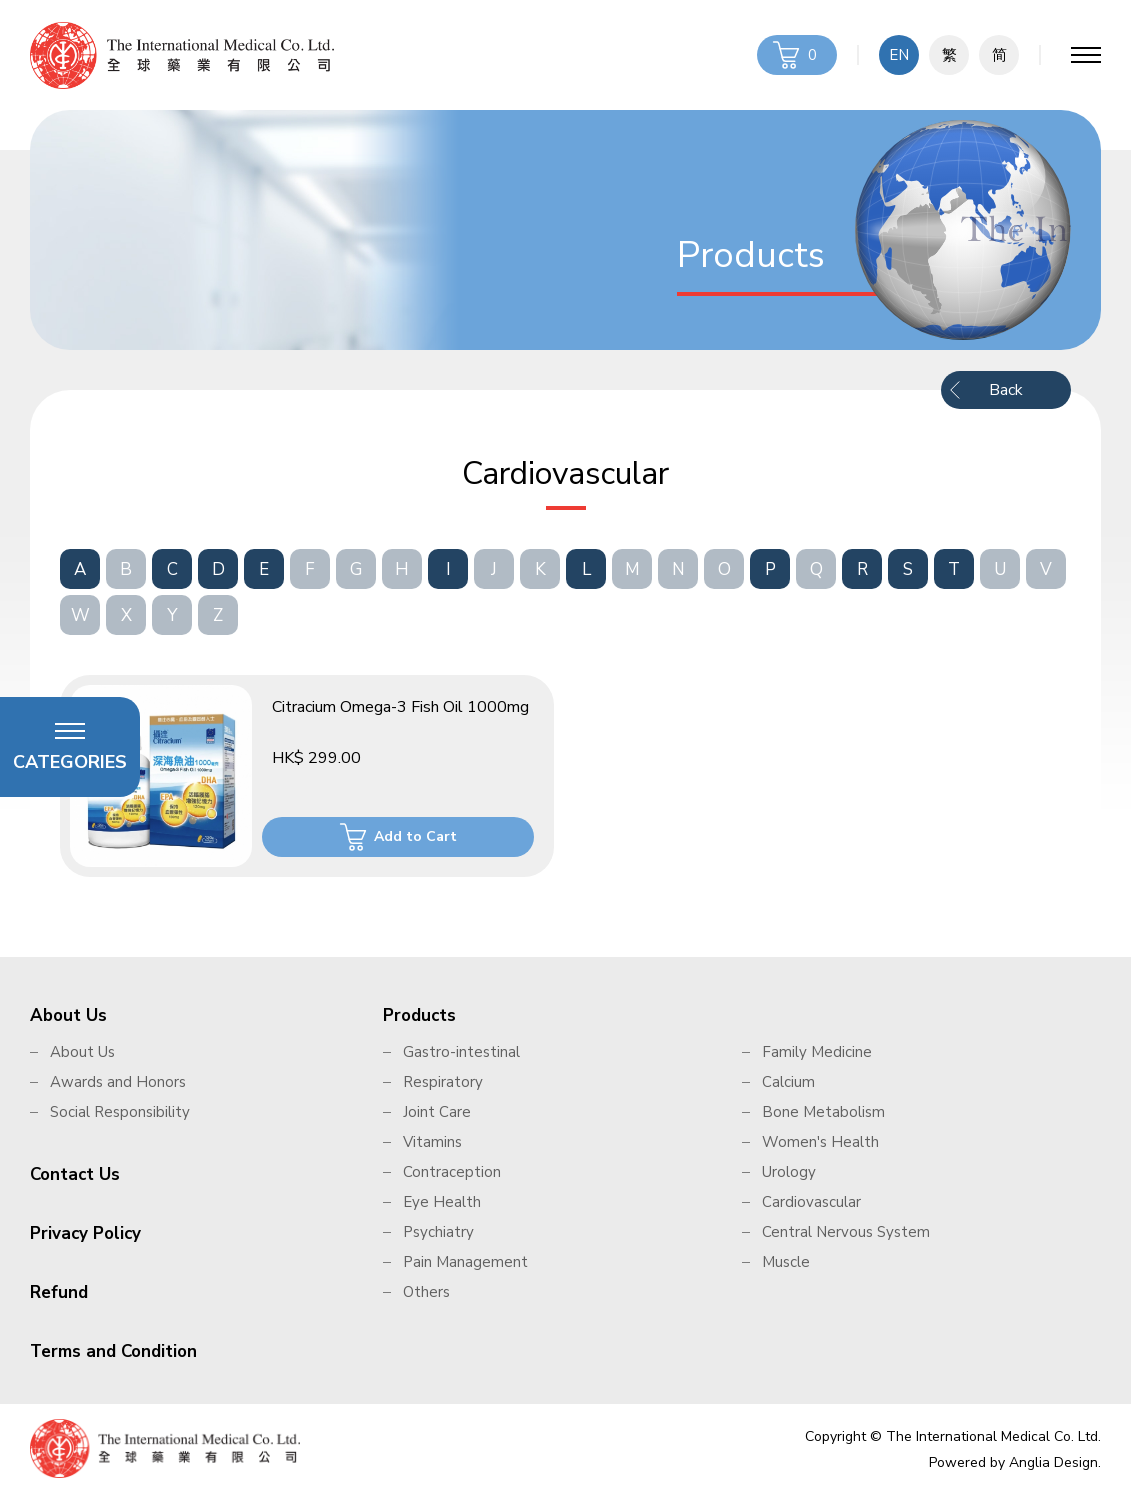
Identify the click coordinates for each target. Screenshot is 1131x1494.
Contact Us (75, 1174)
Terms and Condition (113, 1351)
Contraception (452, 1172)
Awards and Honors (118, 1082)
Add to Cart (415, 836)
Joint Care (437, 1112)
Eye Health (442, 1202)
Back (1006, 390)
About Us (68, 1015)
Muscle (786, 1262)
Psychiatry (438, 1232)
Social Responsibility (120, 1112)
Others (426, 1292)
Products (419, 1015)
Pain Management (465, 1262)
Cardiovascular (811, 1202)
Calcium (788, 1082)
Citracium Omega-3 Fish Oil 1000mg (400, 707)
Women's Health (820, 1142)
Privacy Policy (85, 1233)
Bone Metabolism (823, 1112)
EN (899, 55)
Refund (59, 1292)
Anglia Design (1053, 1462)
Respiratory (443, 1082)
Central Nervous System (846, 1232)
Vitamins (432, 1142)
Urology (789, 1172)
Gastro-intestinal (461, 1052)
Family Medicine (817, 1052)
